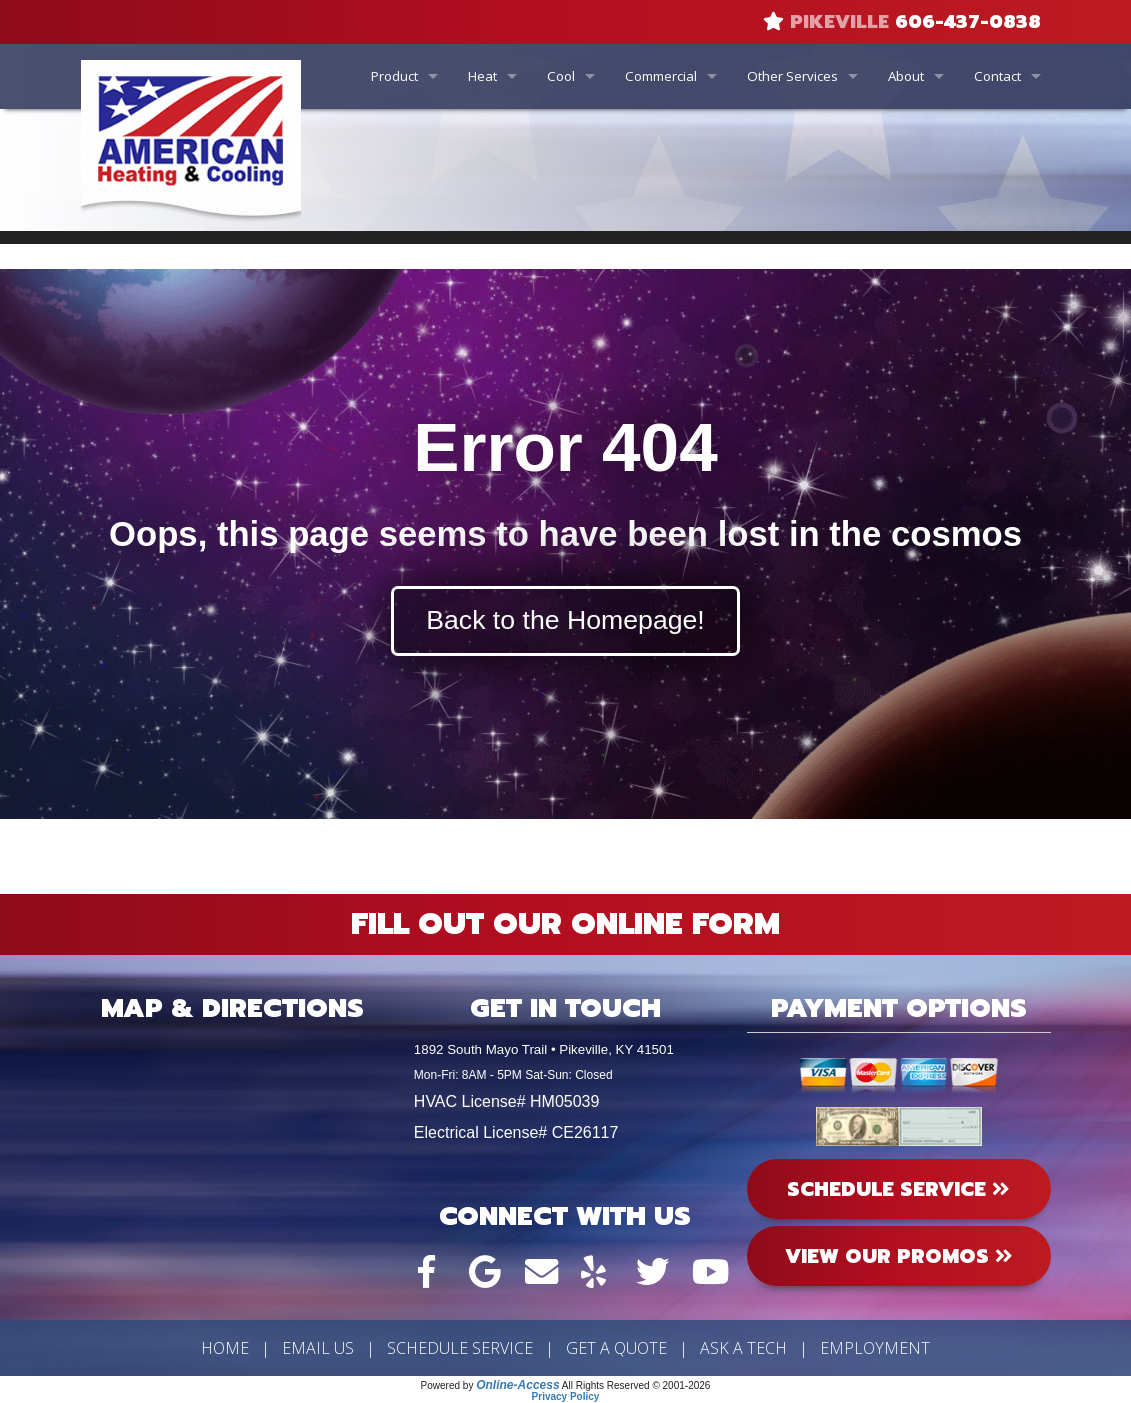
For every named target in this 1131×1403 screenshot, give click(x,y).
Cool (561, 76)
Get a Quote (616, 1348)
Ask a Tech (743, 1348)
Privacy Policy (566, 1396)
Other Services (792, 76)
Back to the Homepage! (565, 620)
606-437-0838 (968, 22)
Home (225, 1348)
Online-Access (517, 1385)
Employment (875, 1348)
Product (394, 76)
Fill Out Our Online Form (565, 924)
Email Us (318, 1348)
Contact (997, 76)
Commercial (661, 76)
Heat (482, 76)
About (906, 76)
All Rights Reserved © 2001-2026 (636, 1385)
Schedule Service (460, 1348)
